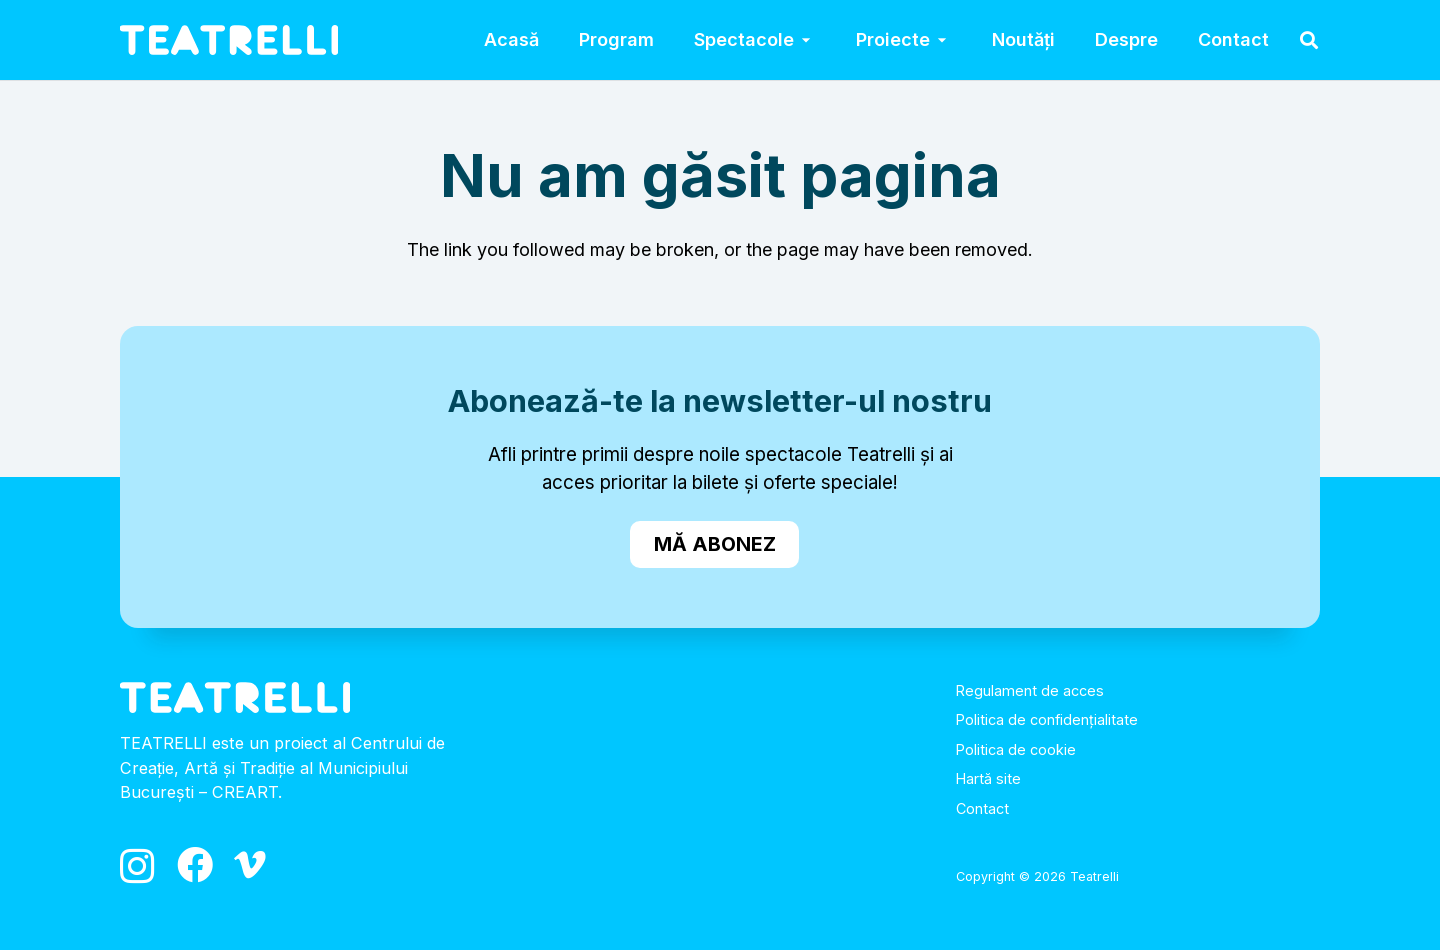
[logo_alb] (229, 40)
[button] (805, 40)
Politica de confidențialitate (1047, 719)
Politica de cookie (1016, 749)
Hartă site (988, 778)
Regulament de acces (1030, 690)
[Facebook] (195, 865)
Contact (982, 808)
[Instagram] (137, 867)
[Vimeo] (250, 865)
